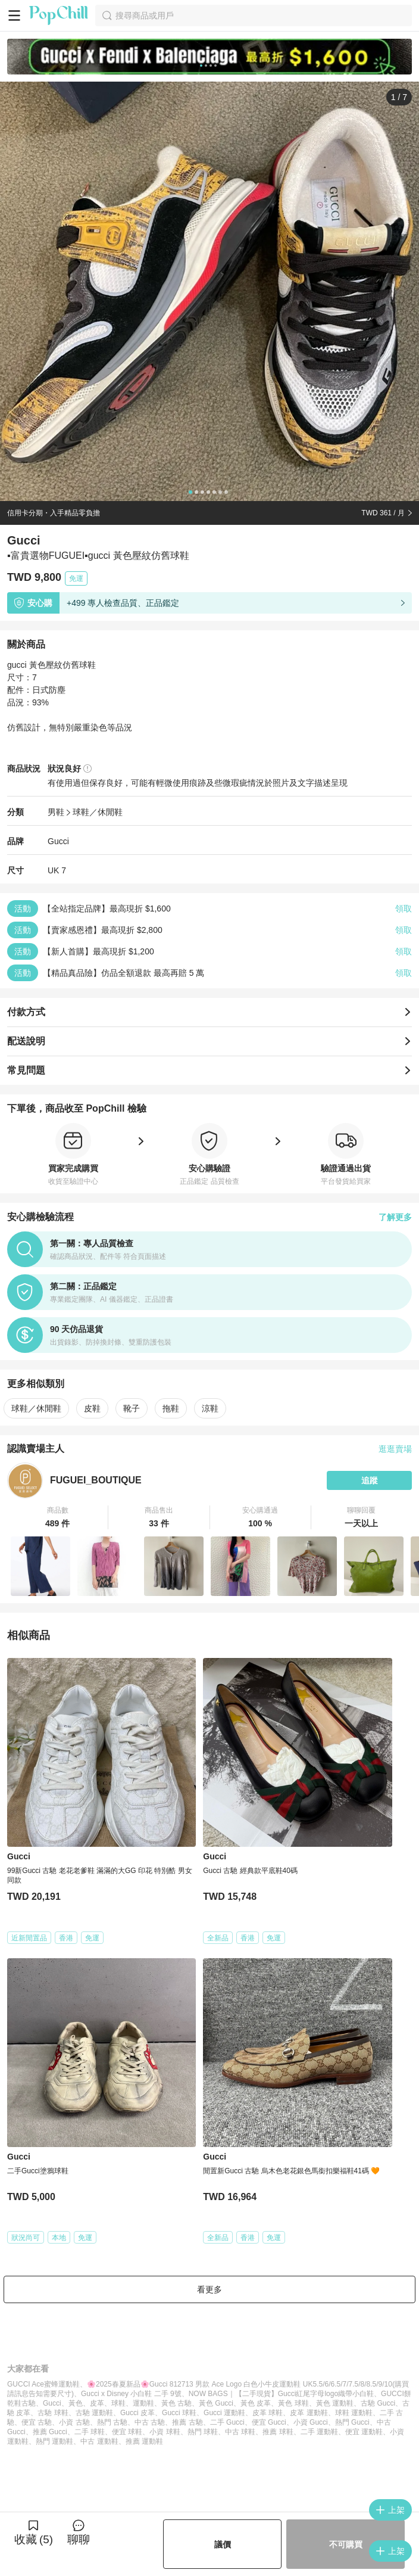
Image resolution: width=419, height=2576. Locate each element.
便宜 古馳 (36, 2422)
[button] (57, 1517)
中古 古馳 (150, 2422)
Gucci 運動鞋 (224, 2413)
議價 (222, 2544)
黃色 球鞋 (293, 2403)
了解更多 (395, 1217)
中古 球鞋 (240, 2432)
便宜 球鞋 (127, 2432)
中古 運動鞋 (99, 2441)
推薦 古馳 (187, 2422)
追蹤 (369, 1480)
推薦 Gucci (50, 2432)
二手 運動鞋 (319, 2432)
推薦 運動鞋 (144, 2441)
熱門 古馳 (112, 2422)
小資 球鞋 (164, 2432)
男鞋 (56, 812)
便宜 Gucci (269, 2422)
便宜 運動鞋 (364, 2432)
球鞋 (118, 2403)
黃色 (75, 2403)
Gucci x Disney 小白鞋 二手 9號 (131, 2394)
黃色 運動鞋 (335, 2403)
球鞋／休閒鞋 (98, 812)
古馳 (28, 2403)
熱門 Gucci (352, 2422)
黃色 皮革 (255, 2403)
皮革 (97, 2403)
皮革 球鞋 (267, 2413)
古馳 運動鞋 (94, 2413)
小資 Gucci (310, 2422)
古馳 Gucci (378, 2403)
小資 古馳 (74, 2422)
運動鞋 (143, 2403)
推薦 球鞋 (277, 2432)
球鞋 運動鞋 (354, 2413)
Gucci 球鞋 (179, 2413)
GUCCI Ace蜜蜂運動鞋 (43, 2384)
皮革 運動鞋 (308, 2413)
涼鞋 (210, 1408)
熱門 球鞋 (202, 2432)
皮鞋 (92, 1408)
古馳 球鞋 (52, 2413)
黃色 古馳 (176, 2403)
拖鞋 (170, 1408)
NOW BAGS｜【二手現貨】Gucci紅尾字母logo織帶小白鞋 (281, 2394)
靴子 (131, 1408)
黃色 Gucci (216, 2403)
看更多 (209, 2289)
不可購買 (345, 2544)
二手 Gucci (227, 2422)
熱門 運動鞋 (54, 2441)
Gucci (58, 841)
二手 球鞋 (89, 2432)
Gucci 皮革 (137, 2413)
